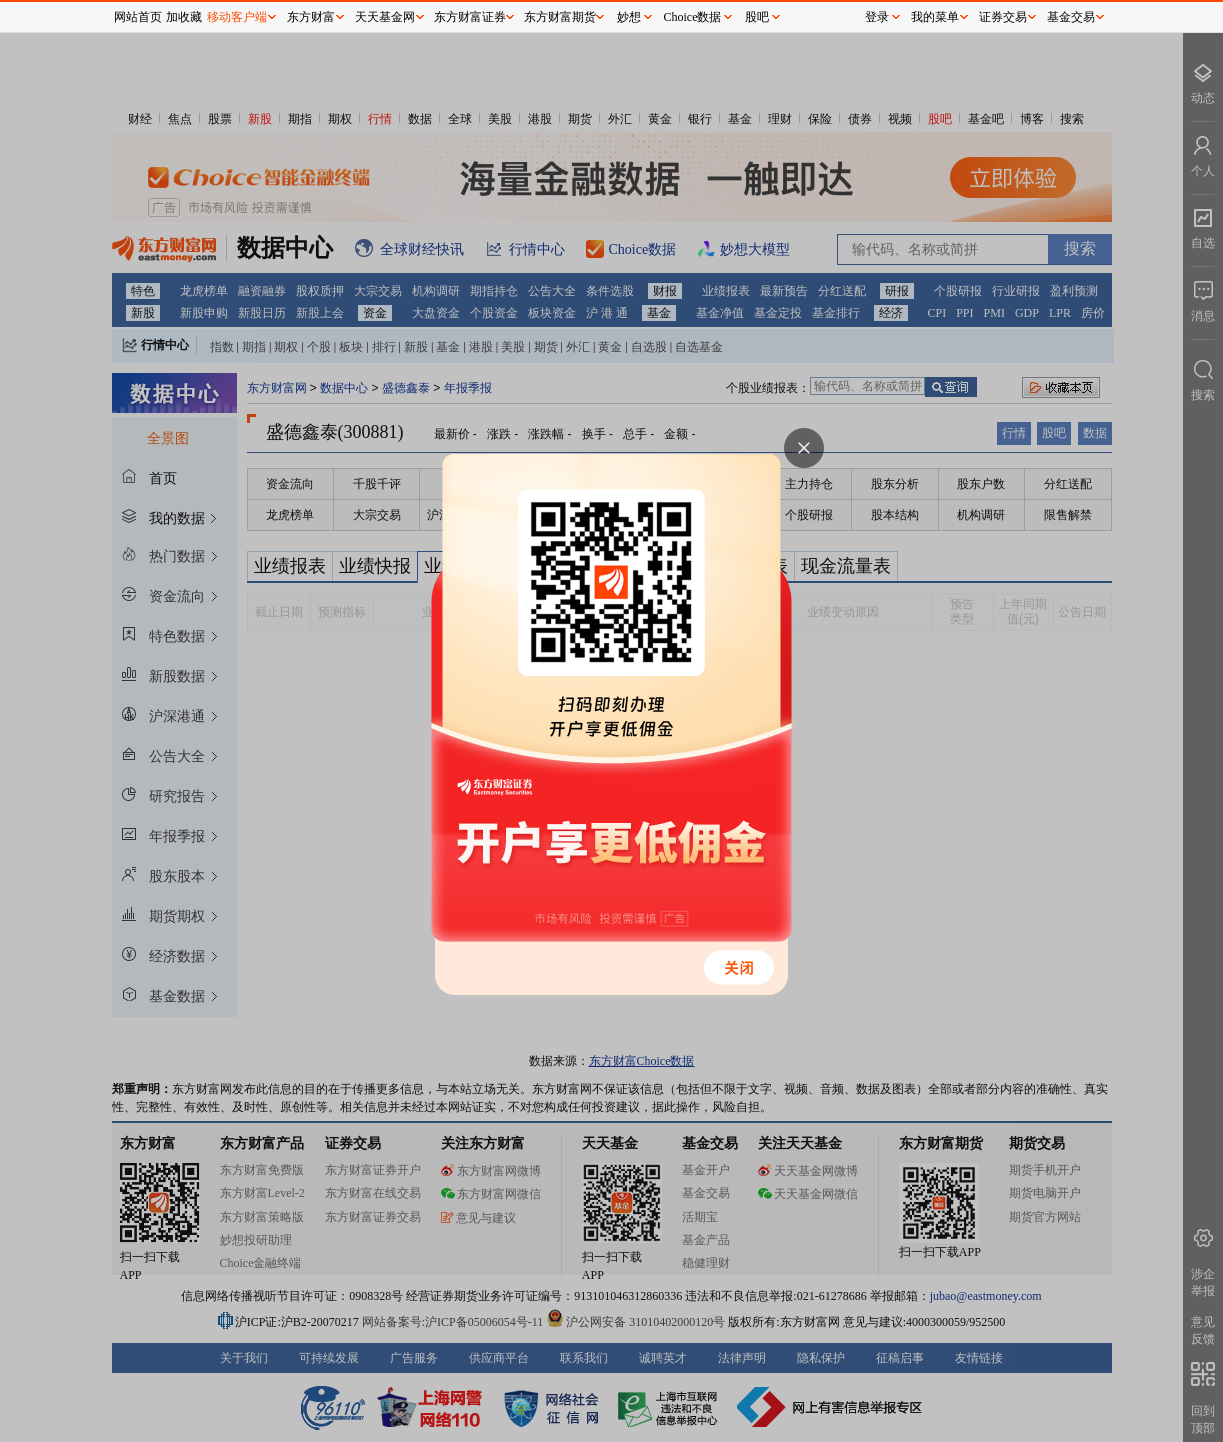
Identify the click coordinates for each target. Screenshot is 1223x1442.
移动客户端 (237, 17)
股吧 (757, 17)
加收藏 (184, 17)
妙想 (629, 17)
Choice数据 (693, 17)
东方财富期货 (560, 17)
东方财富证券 (470, 17)
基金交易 (1071, 17)
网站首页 (138, 17)
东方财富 (311, 17)
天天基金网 (385, 17)
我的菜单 (935, 17)
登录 (877, 17)
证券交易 (1003, 17)
